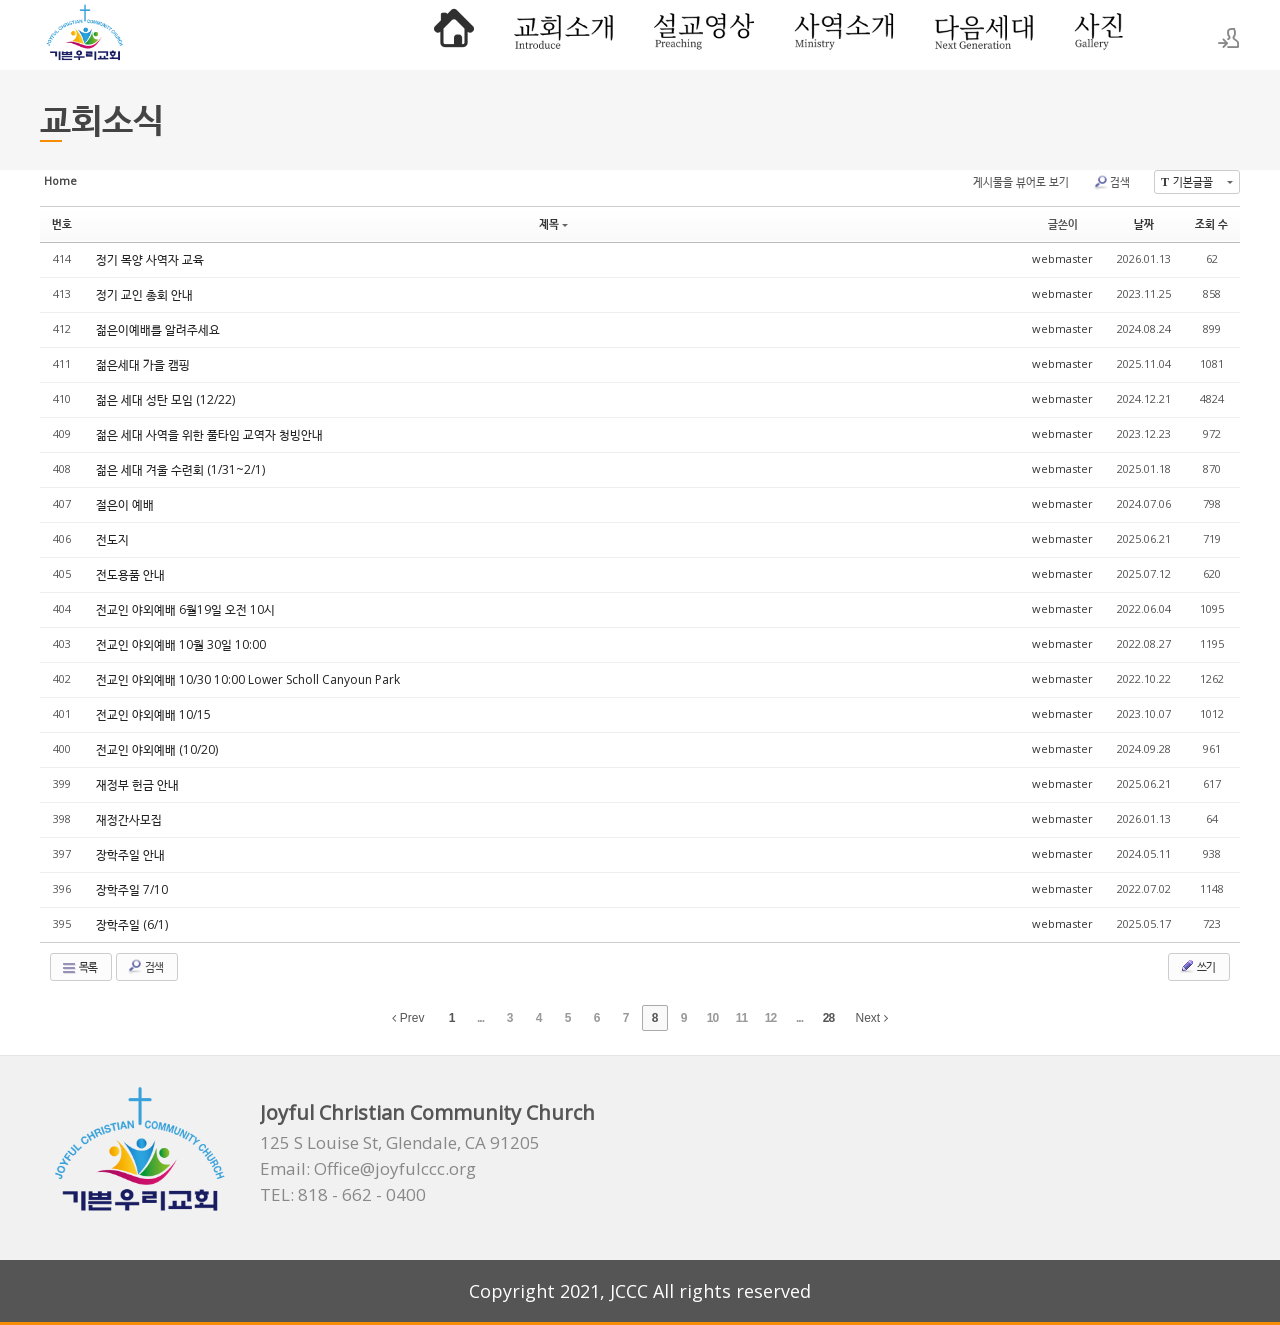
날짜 (1144, 223)
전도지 (112, 539)
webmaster (1062, 258)
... (480, 1018)
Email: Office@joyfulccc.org (368, 1169)
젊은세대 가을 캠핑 (143, 364)
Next (872, 1018)
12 (770, 1018)
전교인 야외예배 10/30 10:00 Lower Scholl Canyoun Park (248, 679)
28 (828, 1018)
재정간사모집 (129, 819)
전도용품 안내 (130, 574)
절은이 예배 (125, 504)
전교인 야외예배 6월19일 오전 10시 (185, 609)
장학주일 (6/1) (132, 924)
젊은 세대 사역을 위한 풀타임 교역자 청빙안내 (209, 434)
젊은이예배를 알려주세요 (158, 329)
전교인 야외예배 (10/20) (157, 749)
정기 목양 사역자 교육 (150, 259)
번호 (62, 223)
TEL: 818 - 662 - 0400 (343, 1195)
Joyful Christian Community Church (427, 1112)
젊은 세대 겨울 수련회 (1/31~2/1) (180, 469)
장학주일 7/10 (132, 889)
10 (712, 1018)
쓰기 (1197, 966)
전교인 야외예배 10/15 (153, 714)
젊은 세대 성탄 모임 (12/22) (165, 399)
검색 (1111, 182)
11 (741, 1018)
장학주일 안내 (130, 854)
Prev (408, 1018)
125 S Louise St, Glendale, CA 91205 (400, 1143)
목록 (79, 967)
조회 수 (1211, 223)
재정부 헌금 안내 (137, 784)
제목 (553, 223)
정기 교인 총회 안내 (144, 294)
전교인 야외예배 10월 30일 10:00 (181, 644)
